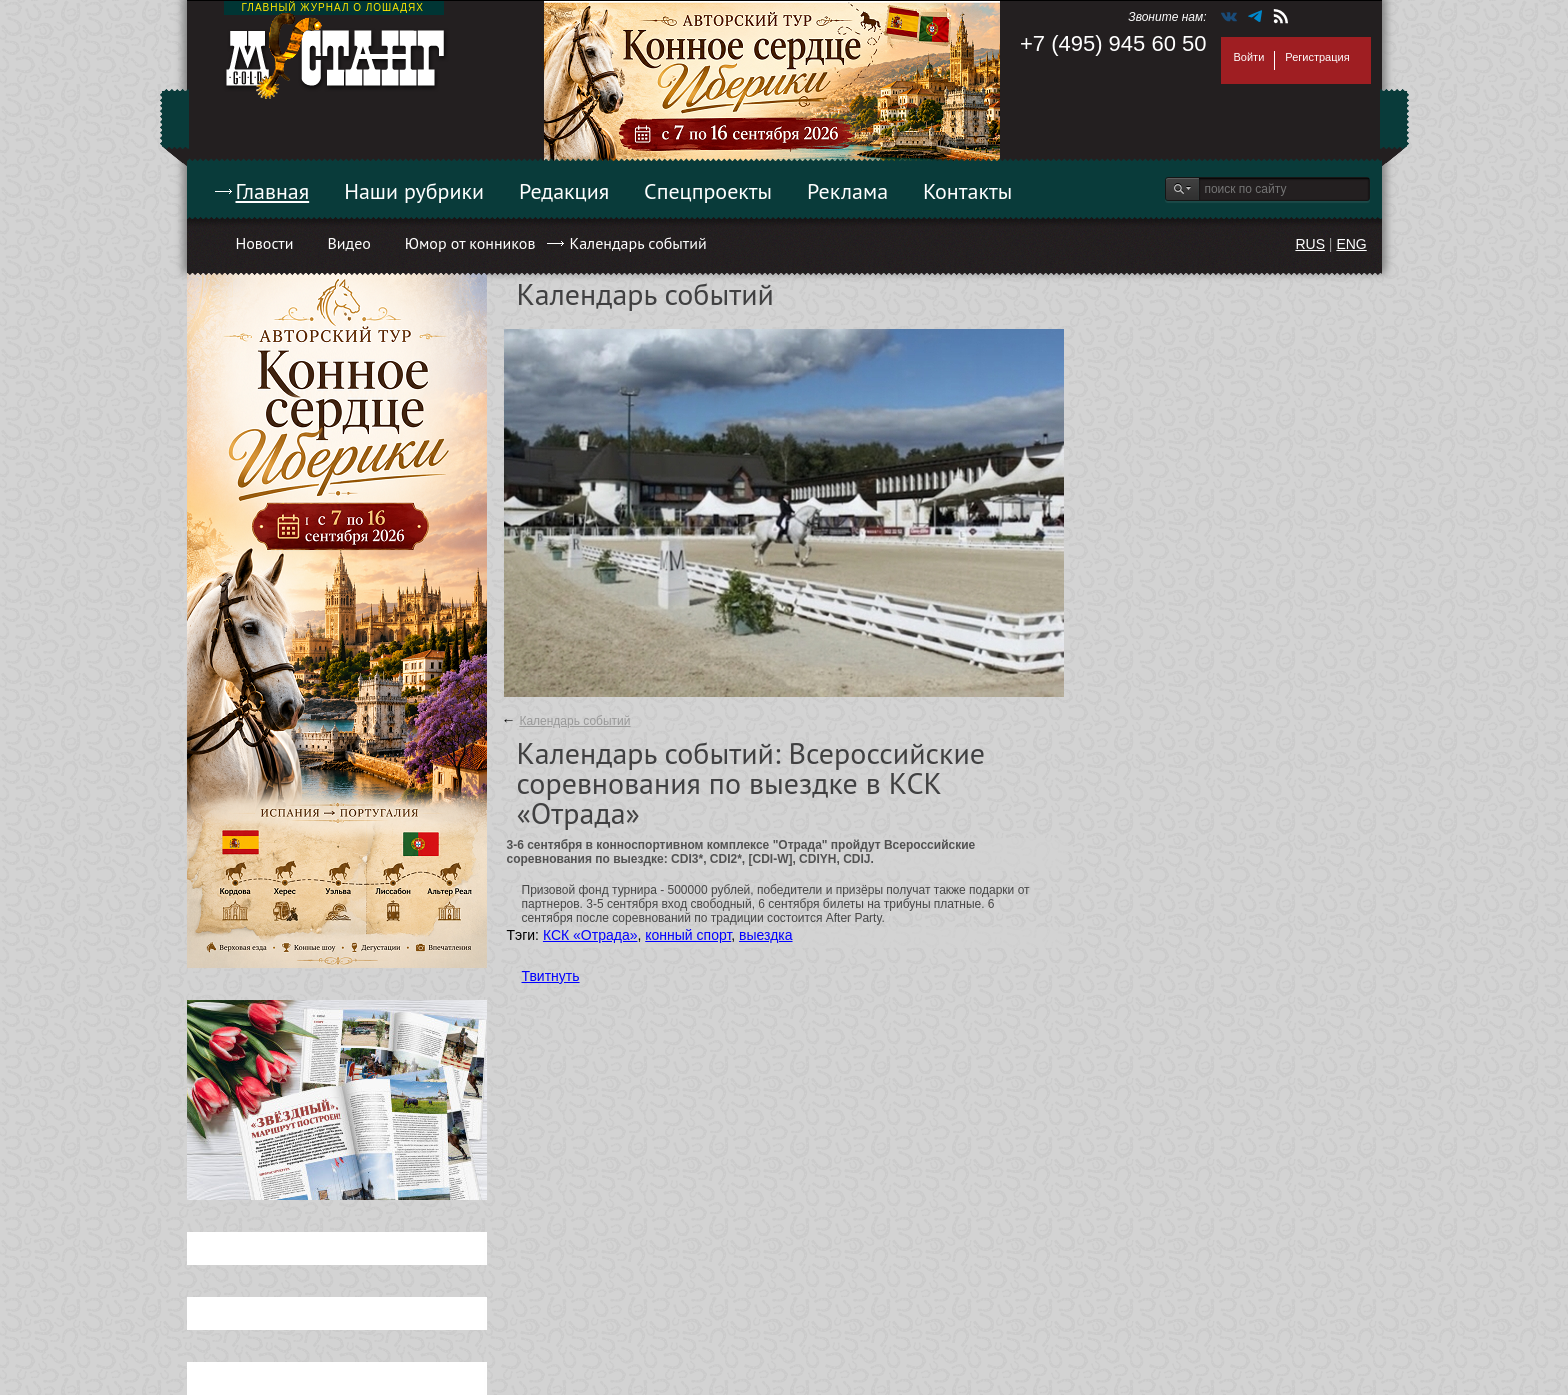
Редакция (564, 191)
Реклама (847, 191)
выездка (765, 935)
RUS (1310, 244)
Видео (348, 243)
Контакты (967, 191)
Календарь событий (637, 243)
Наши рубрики (414, 191)
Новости (265, 243)
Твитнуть (551, 976)
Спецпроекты (708, 191)
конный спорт (688, 935)
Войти (1249, 57)
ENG (1351, 244)
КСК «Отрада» (590, 935)
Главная (273, 191)
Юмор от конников (470, 243)
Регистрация (1317, 57)
